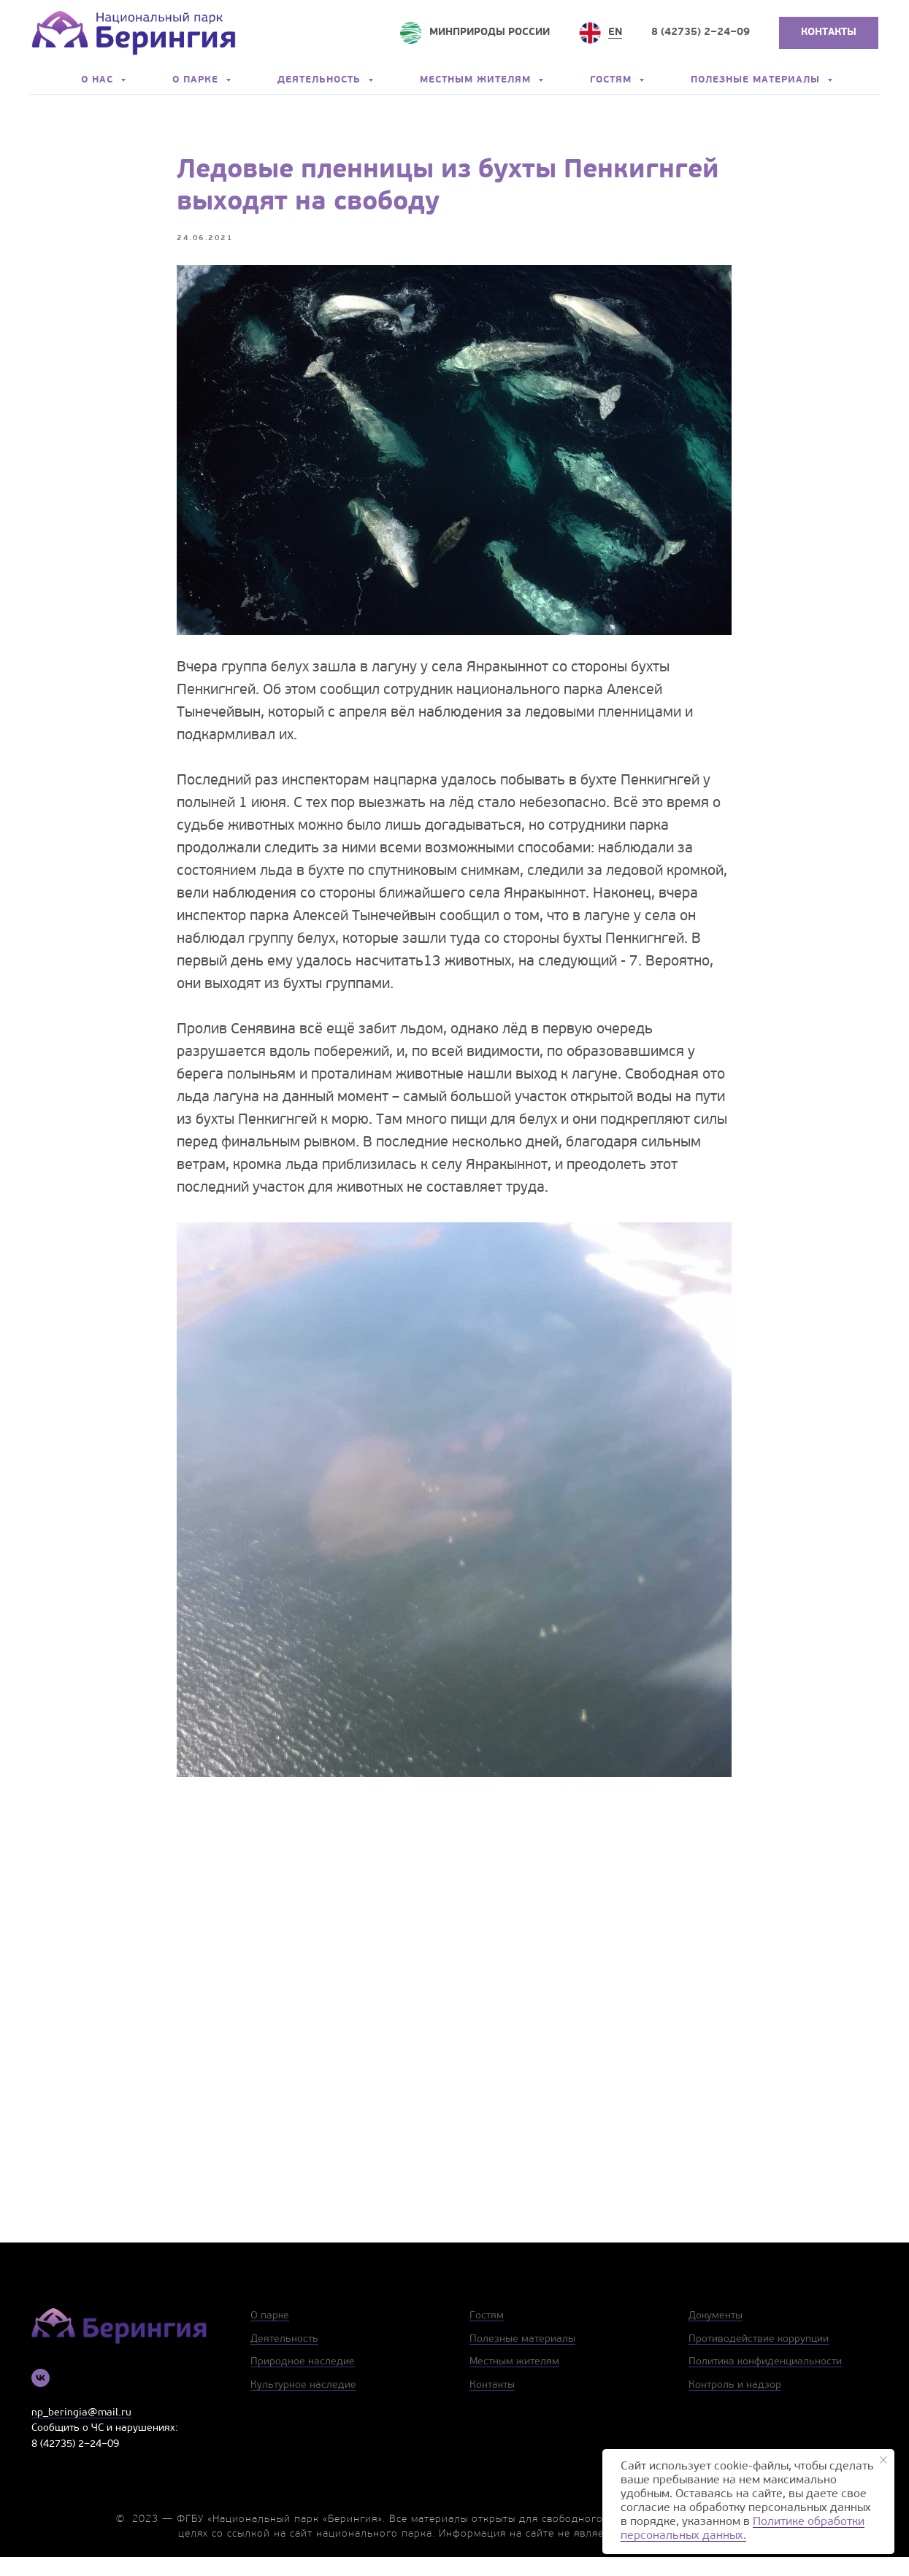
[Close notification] (883, 2460)
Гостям (612, 80)
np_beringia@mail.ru (81, 2431)
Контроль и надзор (735, 2404)
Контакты (492, 2404)
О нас (99, 80)
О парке (197, 80)
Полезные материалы (757, 80)
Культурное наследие (303, 2404)
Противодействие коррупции (759, 2358)
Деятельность (320, 80)
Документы (716, 2334)
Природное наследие (302, 2381)
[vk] (40, 2397)
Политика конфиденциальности (765, 2381)
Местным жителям (477, 80)
